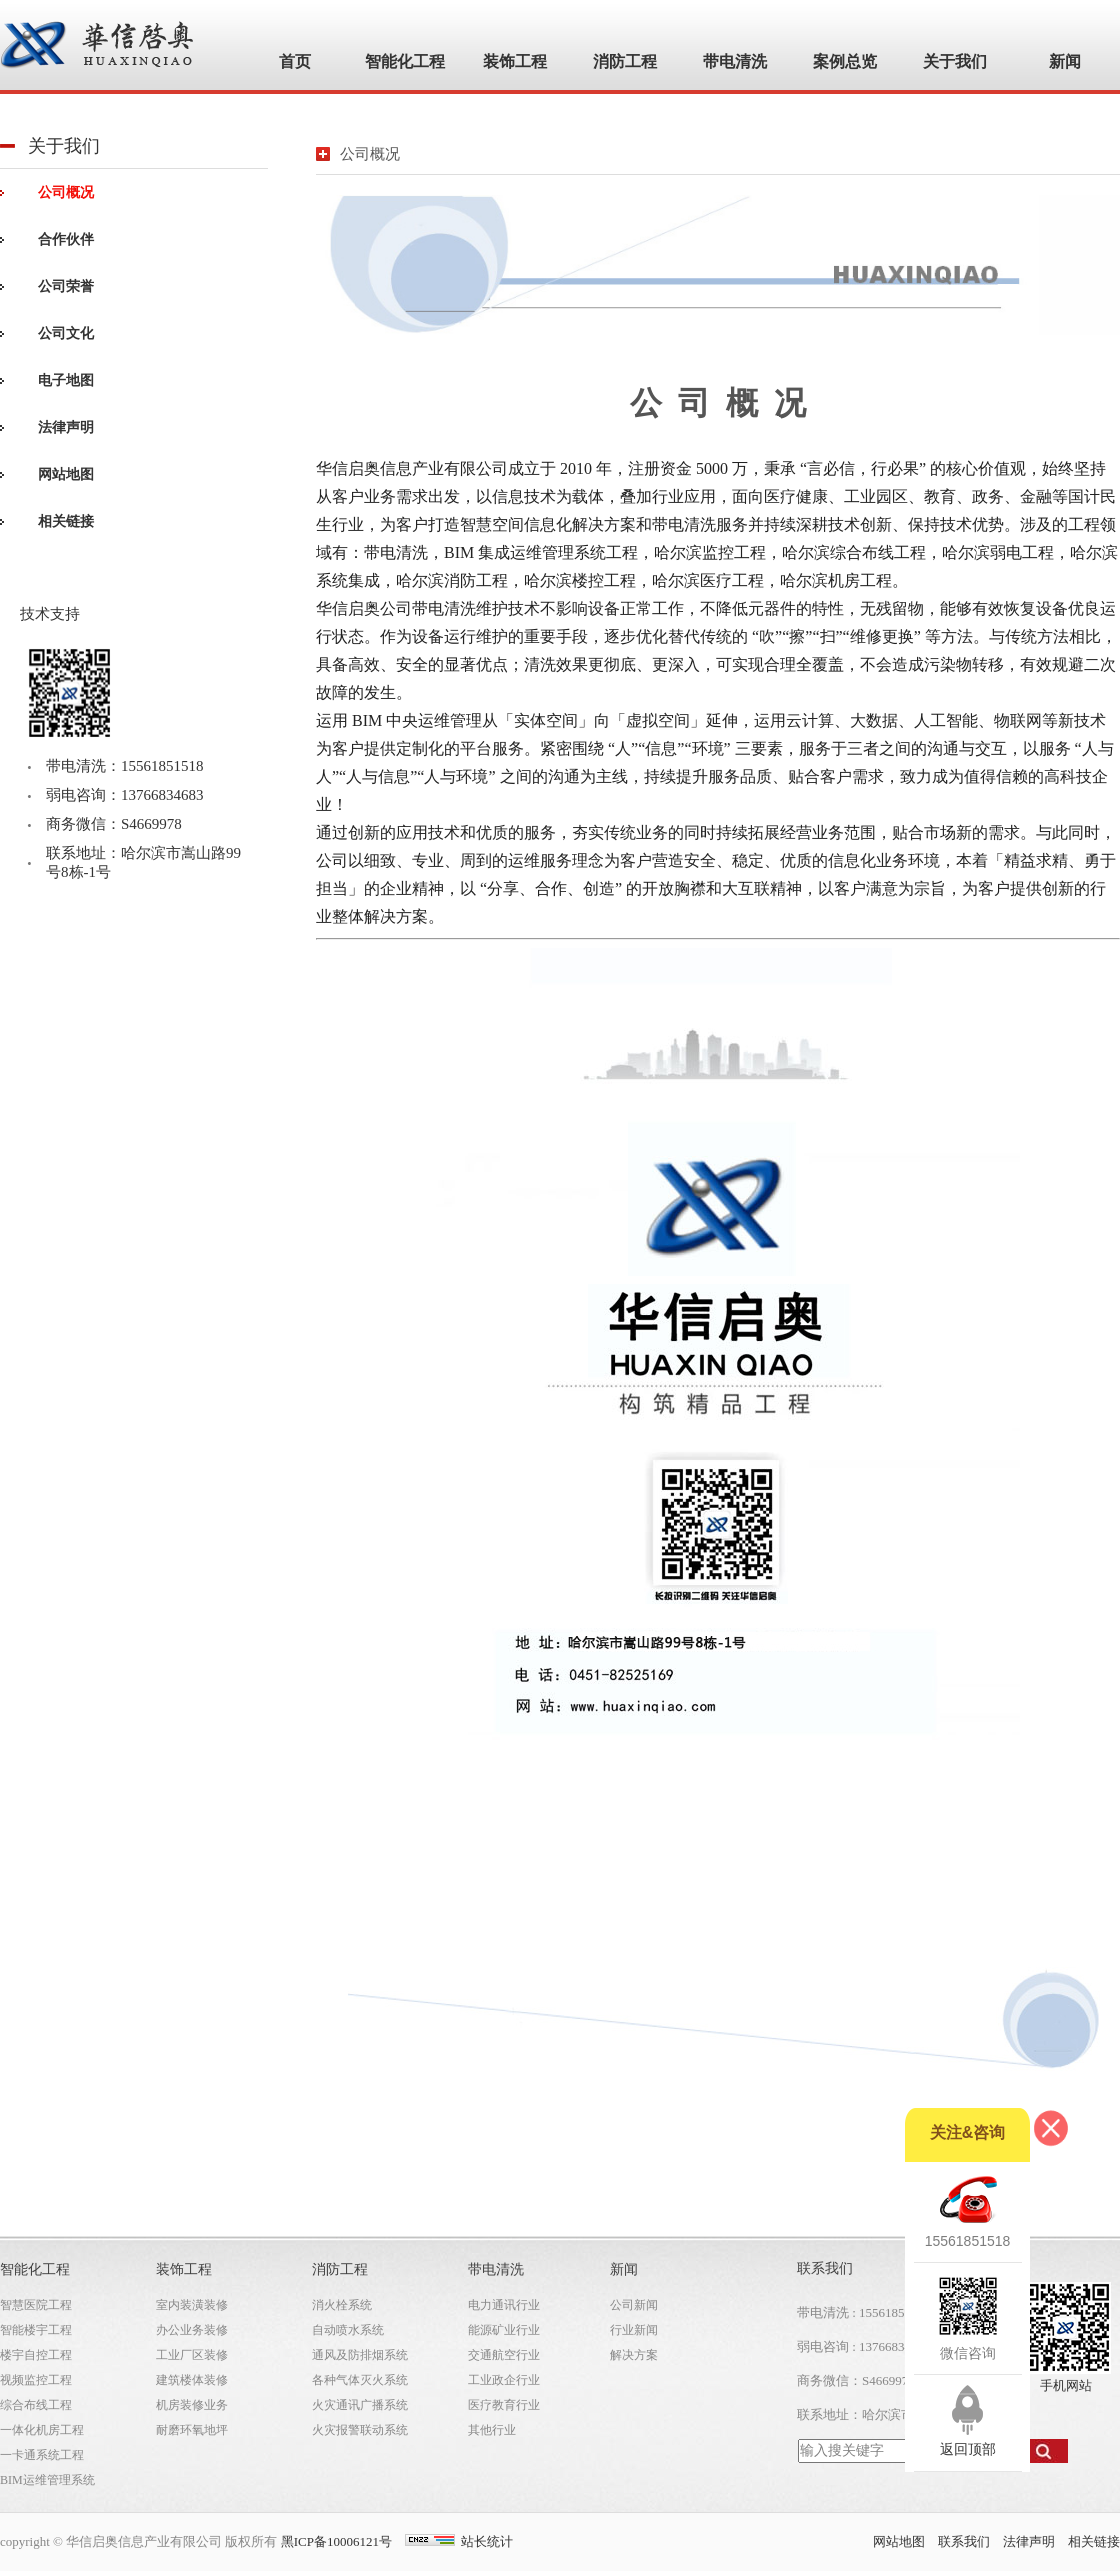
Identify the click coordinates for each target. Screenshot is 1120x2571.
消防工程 (340, 2269)
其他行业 (492, 2430)
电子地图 (66, 380)
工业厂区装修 (192, 2355)
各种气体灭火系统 (360, 2380)
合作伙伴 (66, 239)
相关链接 (66, 521)
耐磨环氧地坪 (192, 2430)
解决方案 (634, 2355)
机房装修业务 (192, 2405)
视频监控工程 (36, 2380)
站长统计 (487, 2541)
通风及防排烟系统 (360, 2355)
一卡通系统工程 (42, 2455)
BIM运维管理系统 (47, 2480)
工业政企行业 (504, 2380)
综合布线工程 (36, 2405)
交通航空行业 (504, 2355)
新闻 (624, 2269)
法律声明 (66, 427)
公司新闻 (634, 2305)
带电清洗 (496, 2269)
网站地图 (66, 474)
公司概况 (66, 192)
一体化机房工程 (42, 2430)
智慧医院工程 (36, 2305)
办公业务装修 (192, 2330)
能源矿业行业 (504, 2330)
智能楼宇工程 (36, 2330)
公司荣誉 (66, 286)
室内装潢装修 (192, 2305)
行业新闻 (634, 2330)
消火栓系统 (342, 2305)
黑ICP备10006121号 (336, 2541)
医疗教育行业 (504, 2405)
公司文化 (66, 333)
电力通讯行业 (504, 2305)
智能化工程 (35, 2269)
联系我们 (964, 2541)
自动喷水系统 (348, 2330)
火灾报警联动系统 (360, 2430)
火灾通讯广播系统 (360, 2405)
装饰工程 (184, 2269)
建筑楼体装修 (192, 2380)
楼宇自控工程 (36, 2355)
